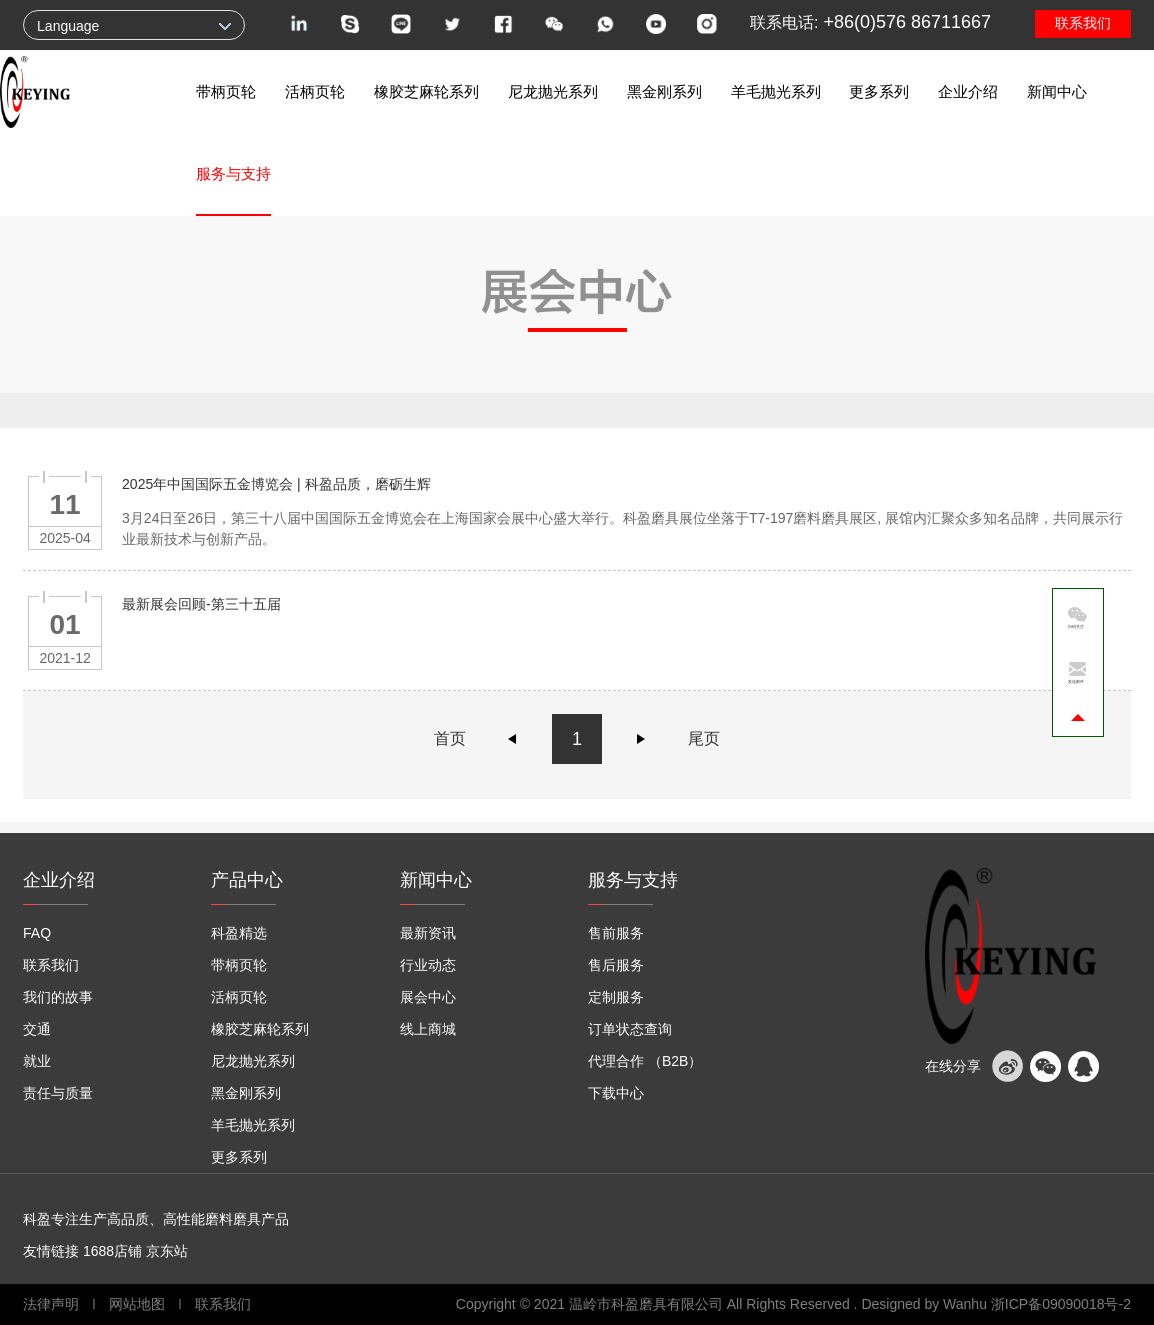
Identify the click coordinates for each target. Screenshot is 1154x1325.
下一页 (641, 739)
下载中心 (616, 1093)
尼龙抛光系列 (553, 91)
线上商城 (428, 1029)
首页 (450, 738)
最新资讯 (428, 933)
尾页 (704, 738)
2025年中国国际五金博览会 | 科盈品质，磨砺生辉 (276, 484)
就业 (37, 1061)
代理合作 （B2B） (645, 1061)
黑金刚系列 (664, 91)
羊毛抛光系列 (776, 91)
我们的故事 (58, 997)
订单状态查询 (630, 1029)
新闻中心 (1057, 91)
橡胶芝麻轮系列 (426, 91)
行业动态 (428, 965)
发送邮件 (1076, 681)
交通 (37, 1029)
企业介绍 (968, 91)
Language (68, 26)
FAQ (37, 933)
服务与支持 (233, 173)
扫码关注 (1076, 626)
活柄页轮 (315, 91)
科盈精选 (239, 933)
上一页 (513, 739)
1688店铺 (112, 1251)
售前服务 (616, 933)
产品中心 (247, 880)
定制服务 (616, 997)
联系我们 (1083, 23)
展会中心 (428, 997)
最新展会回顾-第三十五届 (201, 604)
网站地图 (137, 1304)
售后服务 (616, 965)
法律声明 (53, 1304)
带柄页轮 (226, 91)
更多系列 (879, 91)
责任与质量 (58, 1093)
